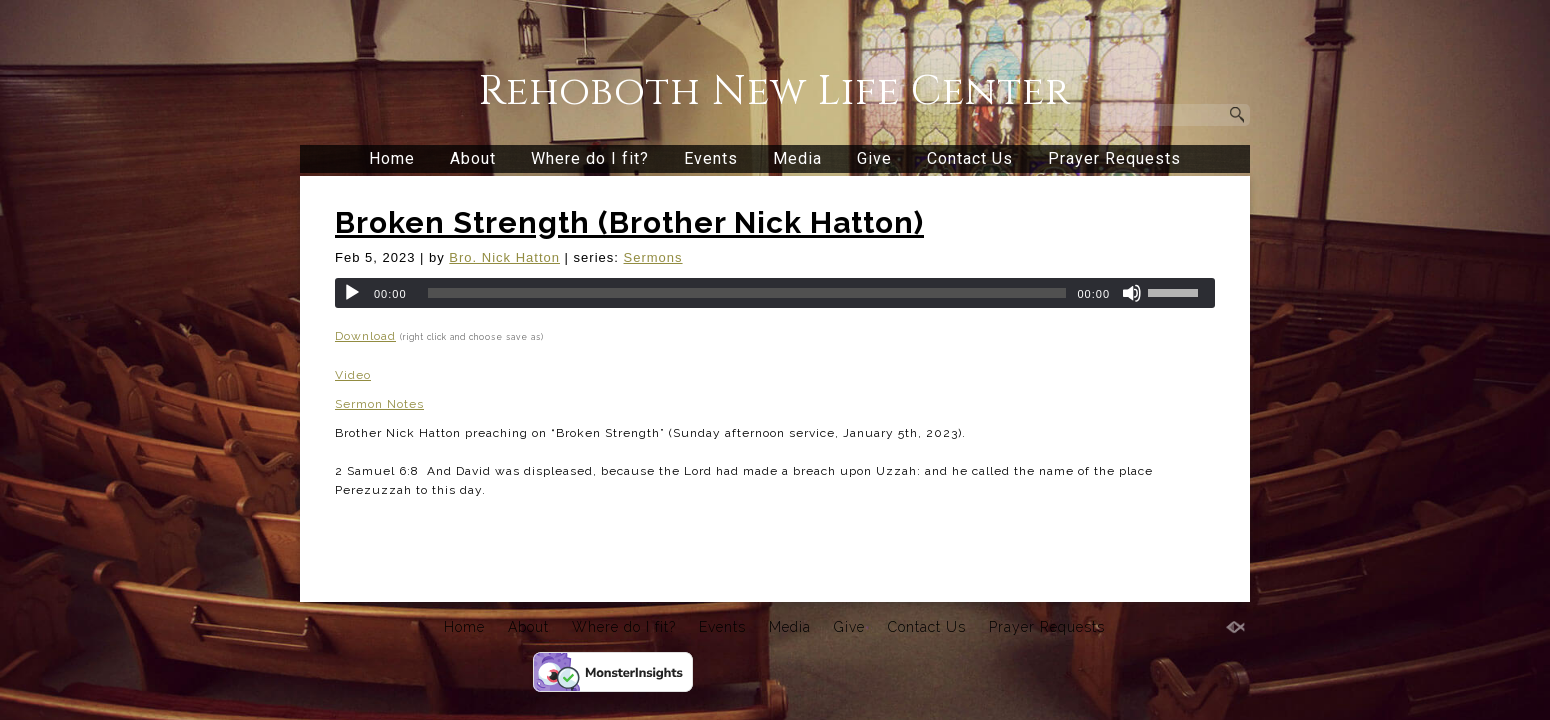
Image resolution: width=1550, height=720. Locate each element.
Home (392, 158)
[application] (775, 293)
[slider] (747, 293)
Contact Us (970, 158)
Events (711, 158)
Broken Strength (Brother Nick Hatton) (629, 222)
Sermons (653, 257)
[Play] (352, 293)
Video (353, 375)
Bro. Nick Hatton (504, 257)
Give (874, 158)
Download (365, 336)
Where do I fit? (590, 158)
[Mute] (1132, 293)
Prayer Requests (1114, 158)
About (473, 158)
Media (797, 158)
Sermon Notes (379, 404)
